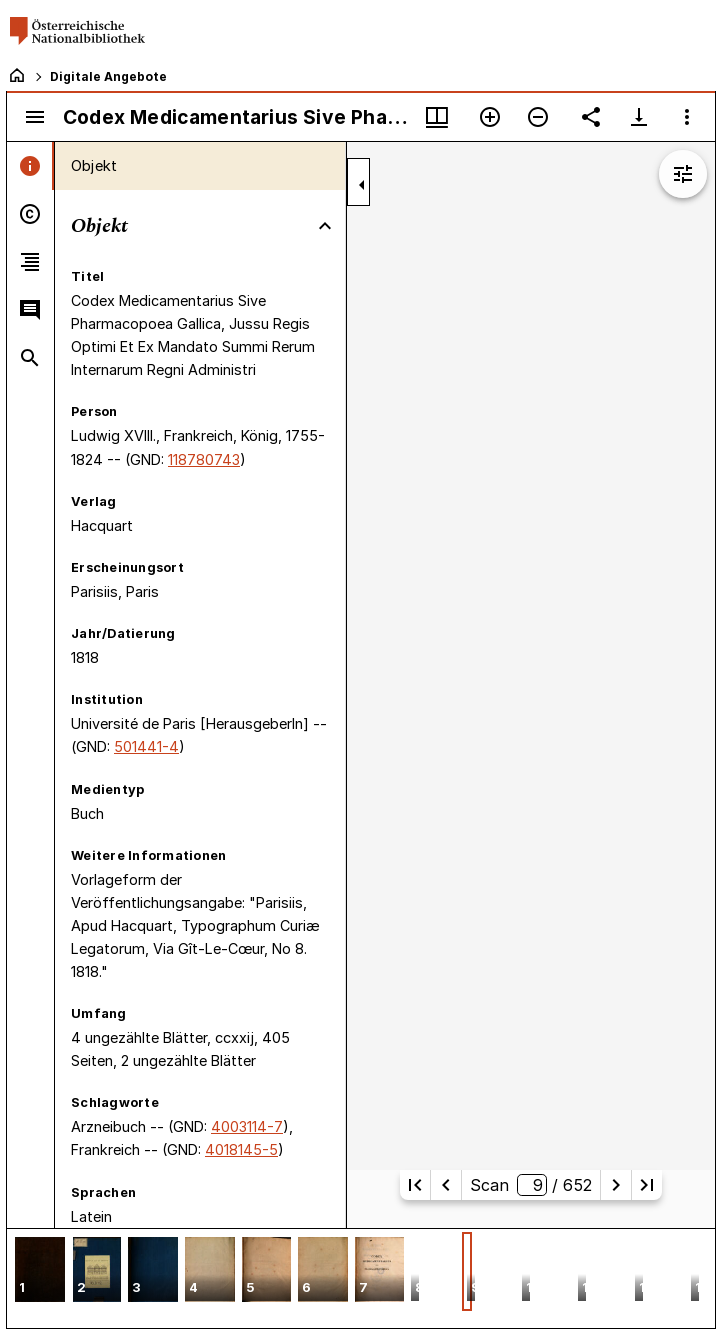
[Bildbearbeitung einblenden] (683, 174)
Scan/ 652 (531, 1185)
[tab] (30, 166)
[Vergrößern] (490, 117)
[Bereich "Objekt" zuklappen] (325, 226)
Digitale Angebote (108, 76)
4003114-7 (247, 1126)
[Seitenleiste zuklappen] (362, 185)
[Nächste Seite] (616, 1185)
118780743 (204, 459)
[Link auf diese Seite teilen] (591, 117)
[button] (40, 1271)
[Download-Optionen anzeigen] (639, 117)
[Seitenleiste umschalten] (35, 117)
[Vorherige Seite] (446, 1185)
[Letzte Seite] (647, 1185)
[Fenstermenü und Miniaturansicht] (437, 117)
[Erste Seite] (415, 1185)
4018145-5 (241, 1149)
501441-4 (146, 746)
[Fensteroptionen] (687, 117)
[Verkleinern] (538, 117)
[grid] (361, 1278)
